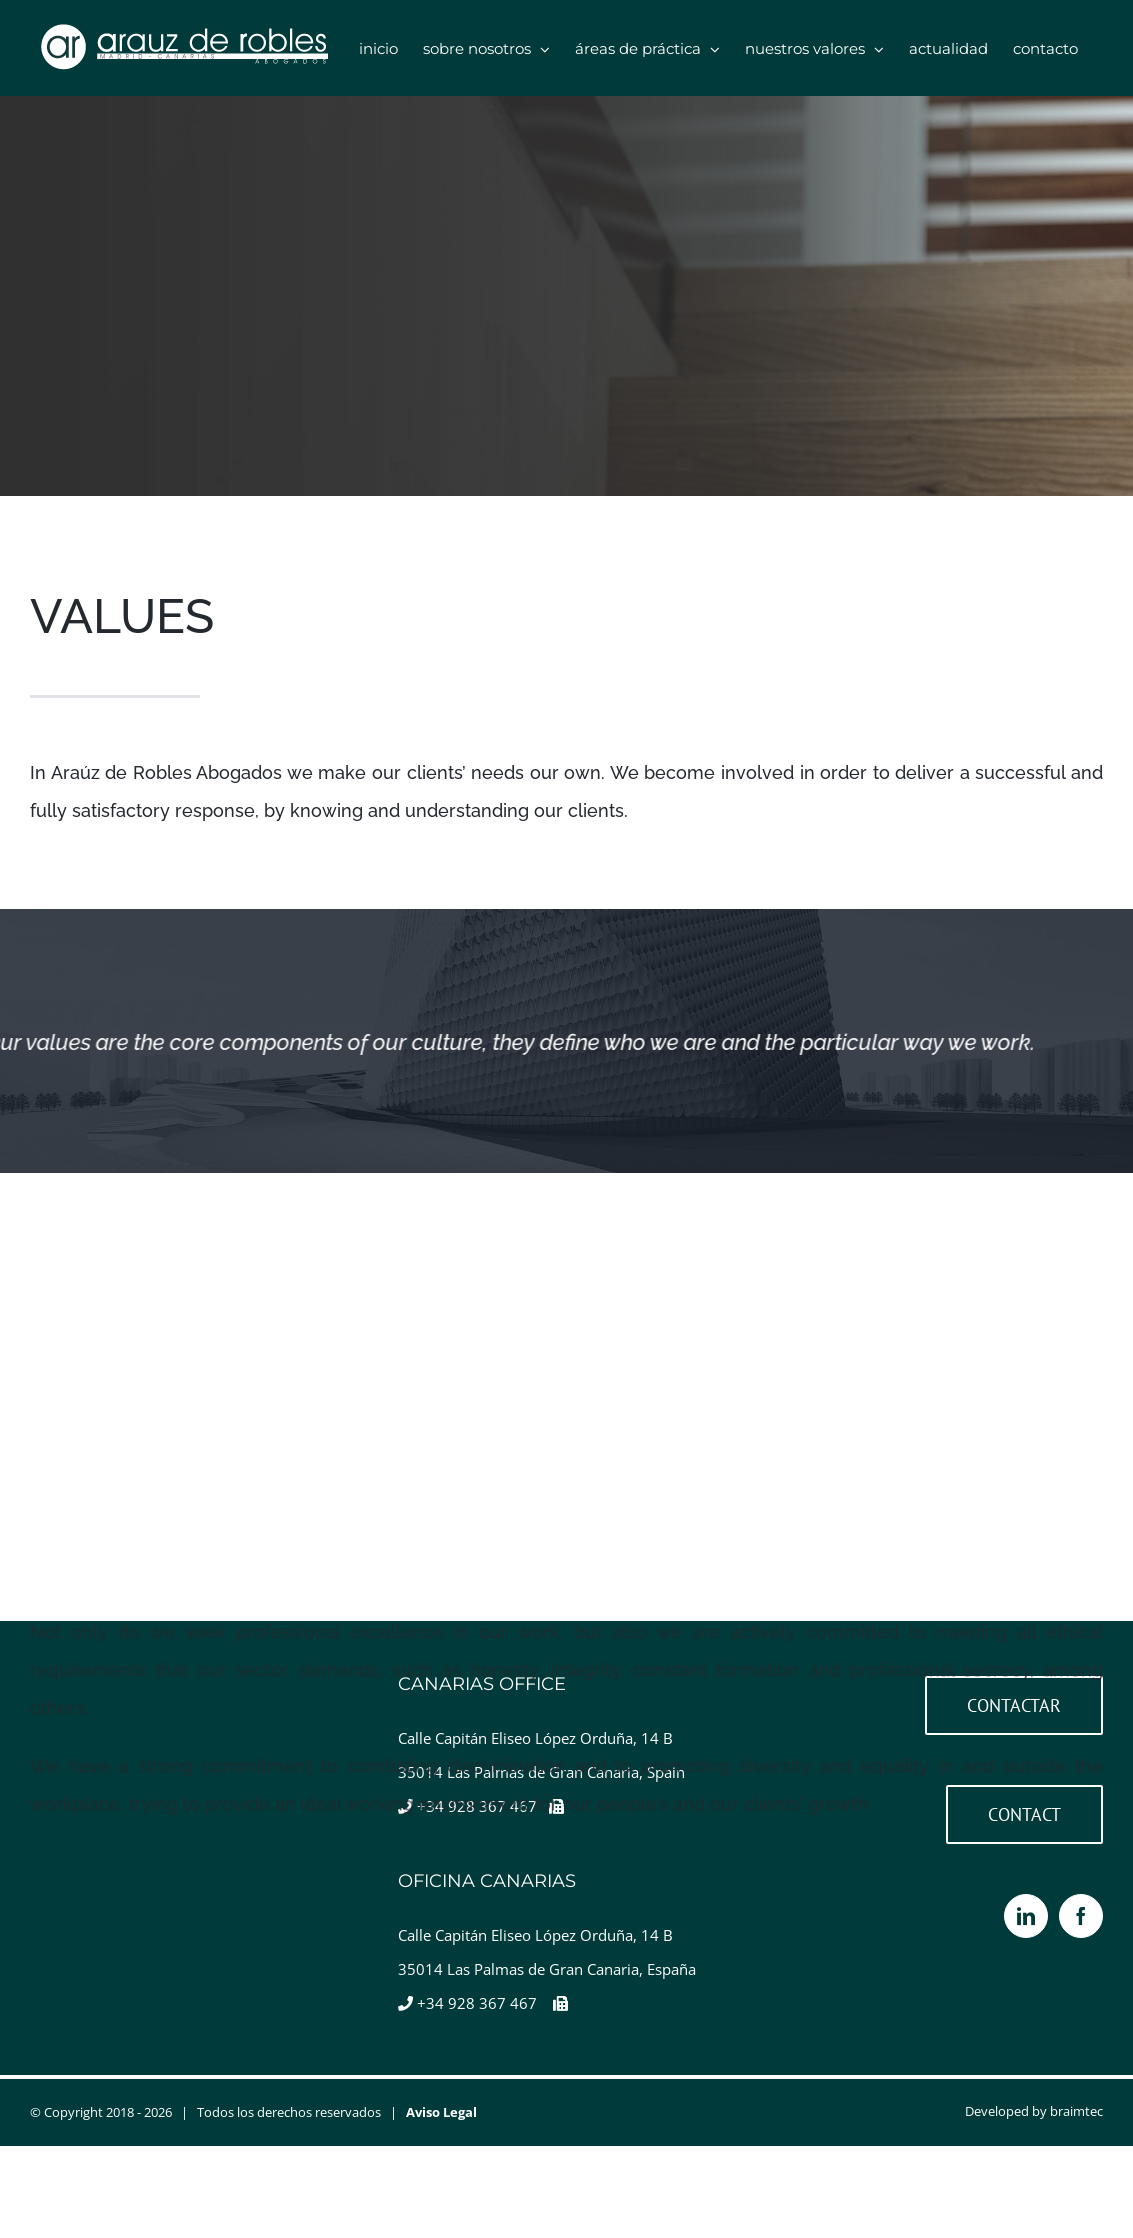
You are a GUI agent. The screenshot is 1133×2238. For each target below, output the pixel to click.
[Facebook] (1081, 1916)
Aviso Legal (441, 2112)
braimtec (1076, 2111)
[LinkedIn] (1026, 1916)
